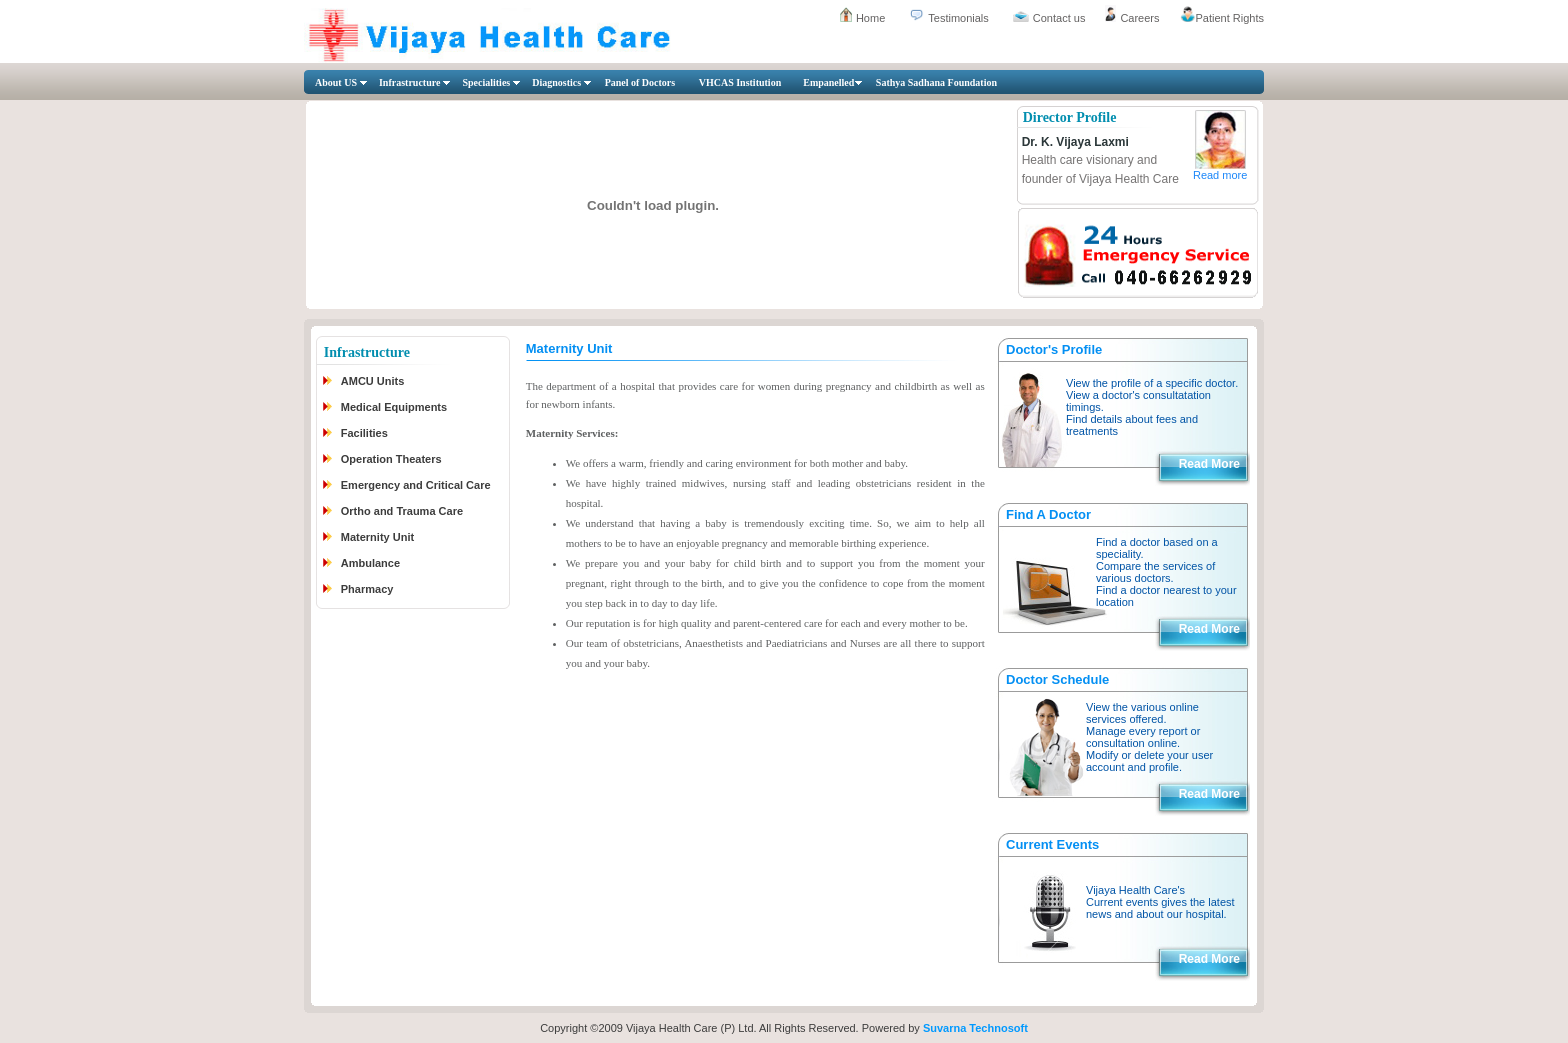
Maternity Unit (377, 537)
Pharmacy (367, 589)
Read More (1209, 464)
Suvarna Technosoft (975, 1028)
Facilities (364, 433)
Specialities (486, 82)
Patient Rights (1230, 18)
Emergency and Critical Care (416, 485)
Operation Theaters (391, 459)
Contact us (1059, 18)
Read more (1220, 175)
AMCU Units (373, 381)
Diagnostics (556, 82)
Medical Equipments (394, 407)
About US (336, 82)
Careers (1139, 18)
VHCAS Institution (740, 82)
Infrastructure (409, 82)
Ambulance (370, 563)
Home (870, 18)
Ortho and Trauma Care (402, 511)
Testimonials (958, 18)
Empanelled (828, 82)
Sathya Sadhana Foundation (936, 82)
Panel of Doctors (640, 82)
